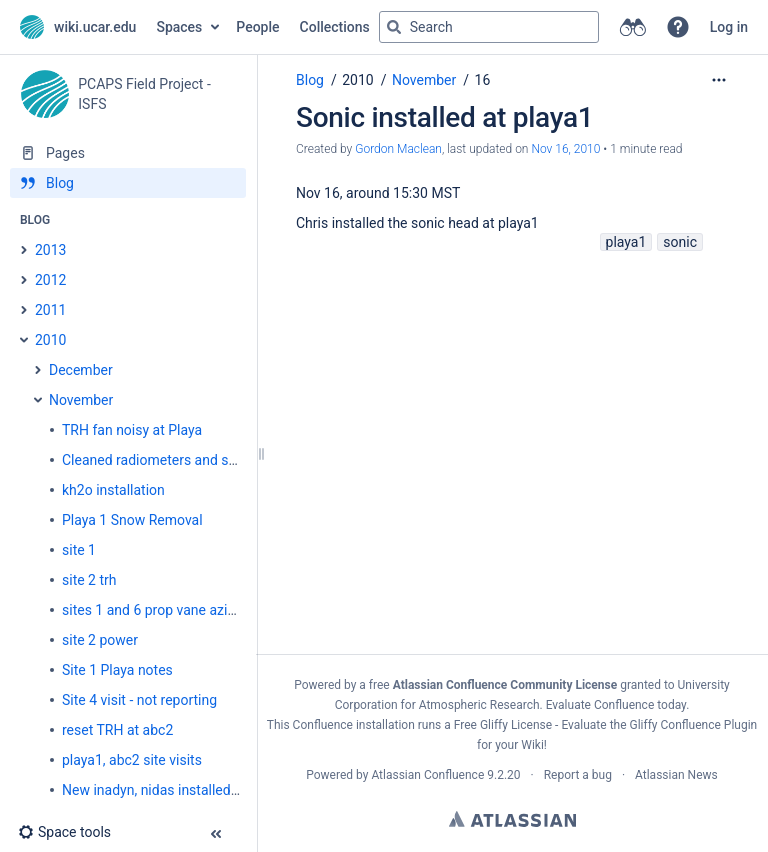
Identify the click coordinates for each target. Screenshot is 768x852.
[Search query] (489, 27)
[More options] (719, 80)
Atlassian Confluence (427, 775)
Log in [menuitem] (729, 27)
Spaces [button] (179, 27)
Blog (310, 80)
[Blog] (128, 183)
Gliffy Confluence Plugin (694, 725)
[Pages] (128, 153)
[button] (678, 27)
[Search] (394, 27)
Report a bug (578, 775)
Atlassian (512, 819)
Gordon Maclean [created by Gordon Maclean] (398, 149)
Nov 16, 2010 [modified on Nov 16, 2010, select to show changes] (565, 149)
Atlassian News (676, 775)
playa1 (626, 242)
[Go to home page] (78, 27)
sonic (680, 242)
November (424, 80)
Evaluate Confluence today (616, 705)
